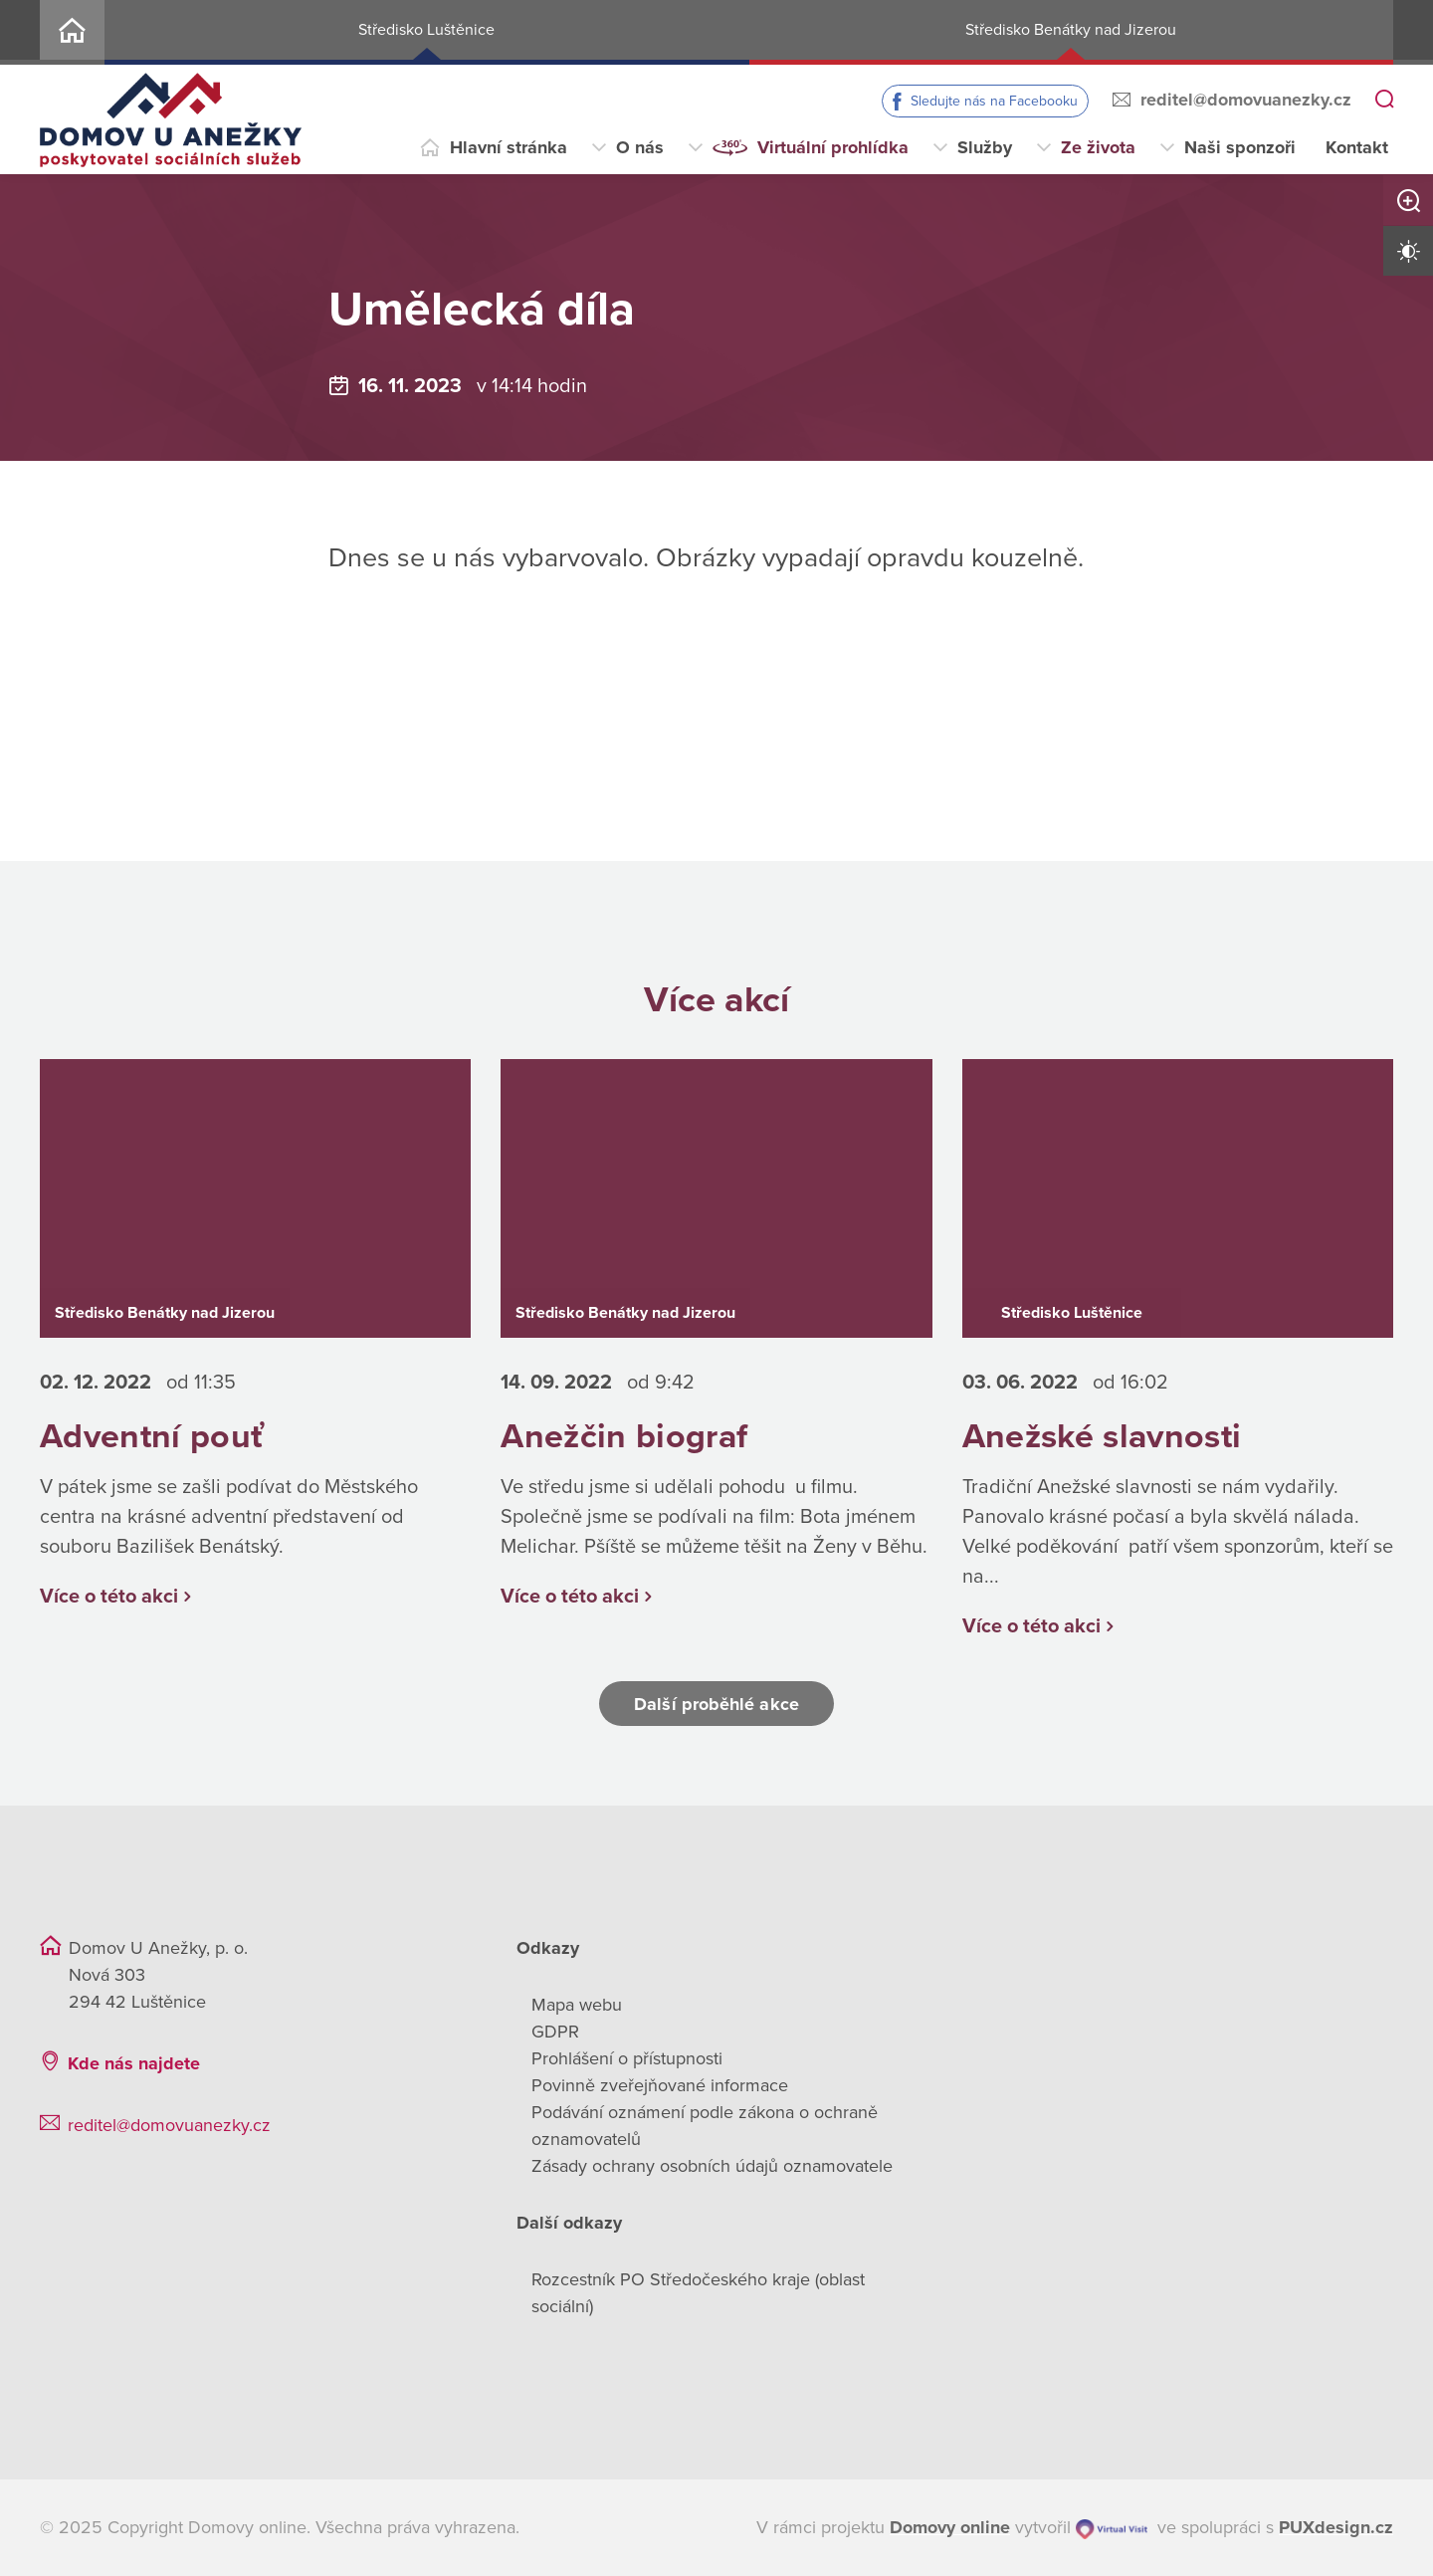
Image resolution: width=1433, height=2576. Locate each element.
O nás (640, 147)
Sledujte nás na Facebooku (994, 101)
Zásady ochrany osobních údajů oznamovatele (712, 2166)
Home (72, 32)
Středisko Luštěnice (426, 30)
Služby (984, 147)
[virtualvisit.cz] (1111, 2527)
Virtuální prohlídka (833, 147)
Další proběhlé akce (716, 1704)
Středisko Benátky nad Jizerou (1070, 30)
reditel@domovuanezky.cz (1245, 99)
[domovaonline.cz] (950, 2527)
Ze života (1098, 147)
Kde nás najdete (134, 2063)
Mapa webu (576, 2005)
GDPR (555, 2031)
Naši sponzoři (1240, 147)
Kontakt (1357, 147)
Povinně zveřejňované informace (659, 2085)
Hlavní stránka (508, 147)
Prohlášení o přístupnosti (626, 2058)
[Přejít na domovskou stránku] (171, 120)
